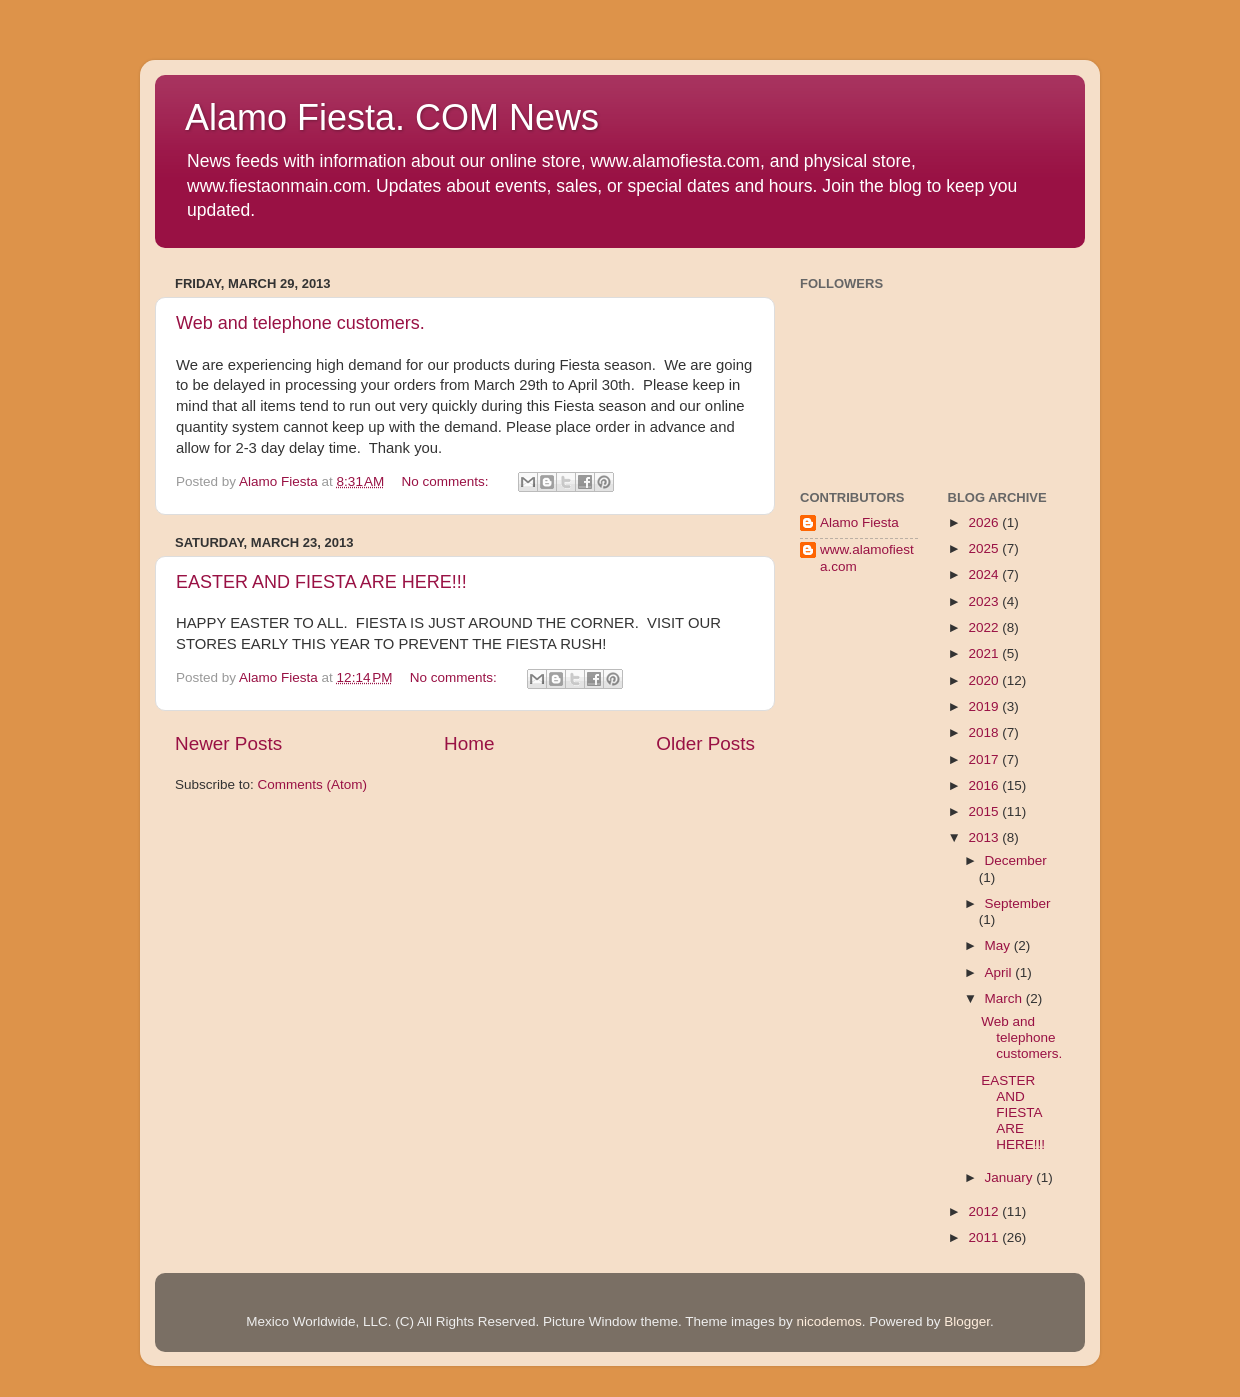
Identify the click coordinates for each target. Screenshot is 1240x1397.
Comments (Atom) (313, 784)
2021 (985, 653)
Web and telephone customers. (300, 323)
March (1005, 998)
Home (469, 743)
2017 (985, 759)
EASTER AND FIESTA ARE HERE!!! (321, 582)
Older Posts (705, 743)
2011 (985, 1237)
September (1018, 903)
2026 (985, 522)
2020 (985, 680)
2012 (985, 1211)
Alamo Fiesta (859, 522)
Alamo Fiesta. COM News (392, 117)
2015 (985, 811)
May (999, 945)
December (1016, 860)
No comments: (447, 481)
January (1011, 1177)
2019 (985, 706)
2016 (985, 785)
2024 (985, 574)
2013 (985, 837)
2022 (985, 627)
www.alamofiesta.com (867, 557)
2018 (985, 732)
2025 (985, 548)
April (1000, 972)
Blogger (967, 1321)
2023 (985, 601)
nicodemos (828, 1321)
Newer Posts (228, 743)
